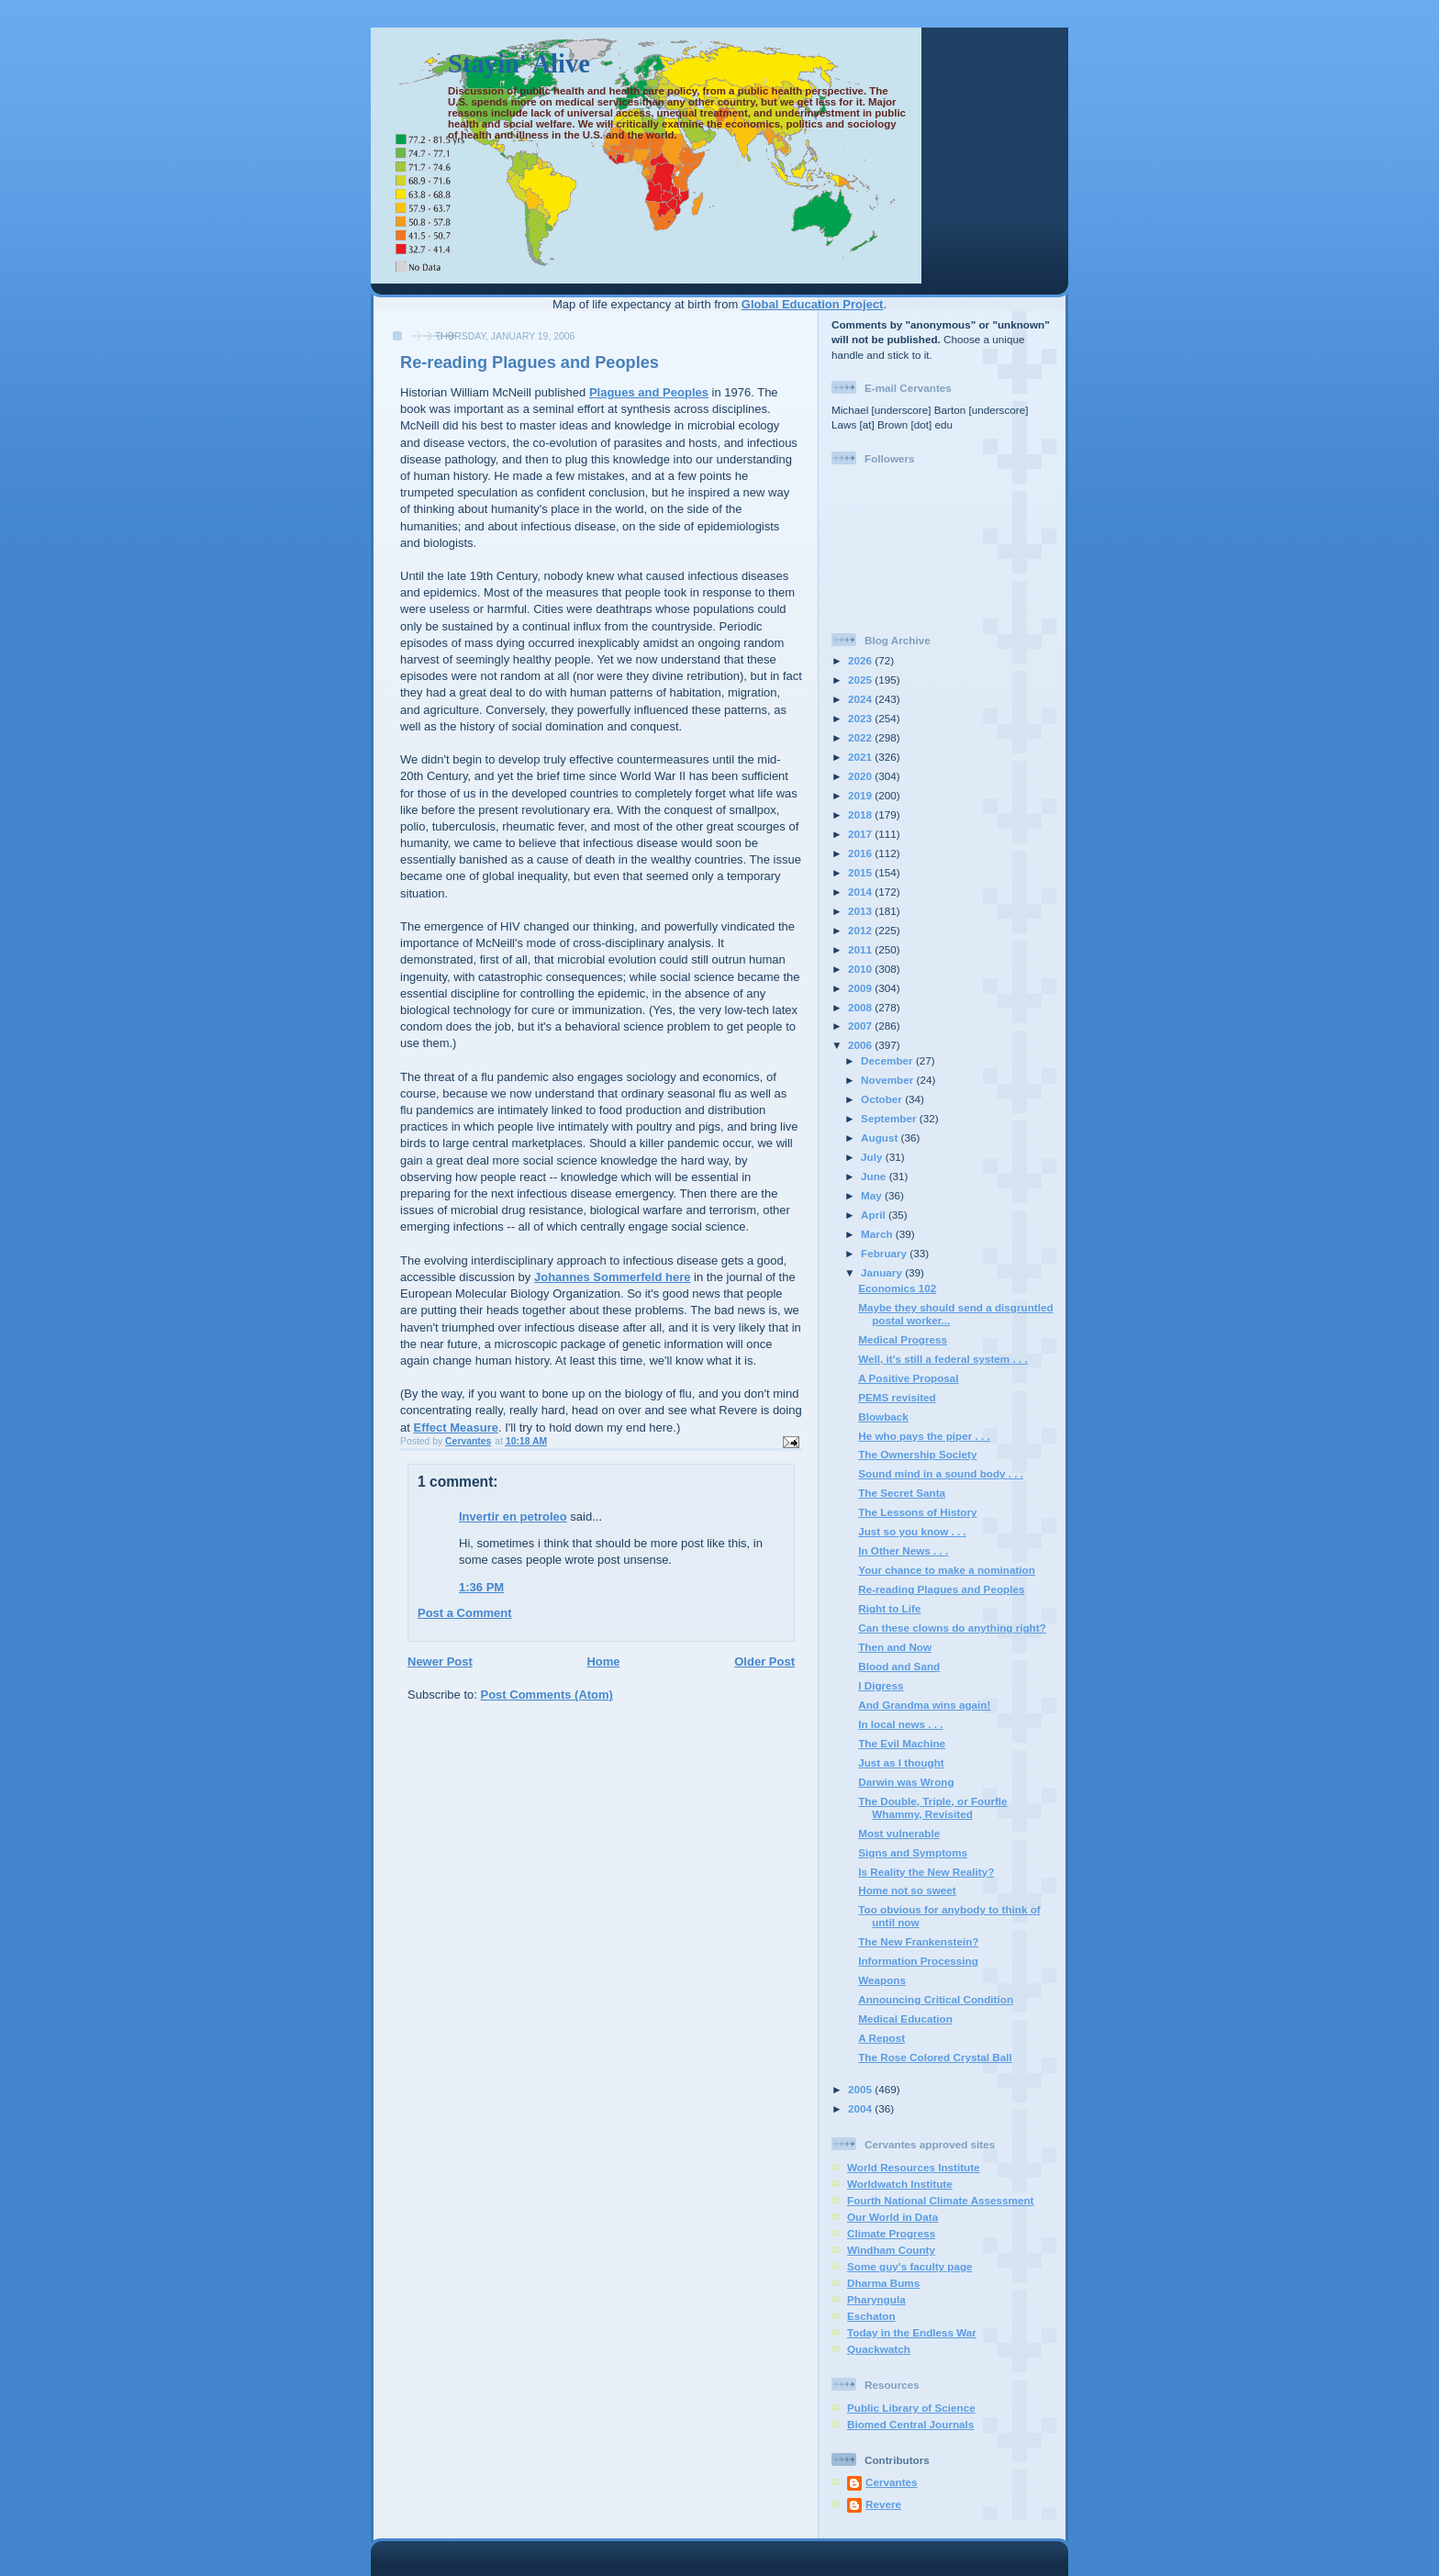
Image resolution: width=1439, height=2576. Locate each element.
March (878, 1234)
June (875, 1176)
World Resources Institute (913, 2167)
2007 (861, 1026)
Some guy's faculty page (910, 2266)
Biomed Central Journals (910, 2424)
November (888, 1080)
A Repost (881, 2038)
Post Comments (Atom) (547, 1694)
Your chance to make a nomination (946, 1570)
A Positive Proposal (908, 1378)
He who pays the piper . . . (924, 1436)
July (873, 1157)
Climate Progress (891, 2233)
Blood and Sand (899, 1666)
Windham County (891, 2250)
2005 (861, 2089)
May (873, 1195)
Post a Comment (465, 1613)
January (883, 1272)
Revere (883, 2504)
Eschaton (871, 2316)
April (874, 1215)
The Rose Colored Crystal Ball (935, 2057)
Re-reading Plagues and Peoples (941, 1589)
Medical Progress (902, 1339)
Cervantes (891, 2482)
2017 (861, 834)
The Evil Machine (901, 1743)
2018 (861, 814)
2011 (861, 949)
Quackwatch (878, 2349)
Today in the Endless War (911, 2332)
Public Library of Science (911, 2408)
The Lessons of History (917, 1512)
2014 (861, 892)
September (890, 1118)
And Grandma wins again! (924, 1705)
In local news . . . (900, 1724)
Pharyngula (876, 2299)
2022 (861, 737)
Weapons (882, 1980)
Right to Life (889, 1608)
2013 (861, 911)
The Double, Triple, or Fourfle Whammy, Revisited (932, 1807)
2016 (861, 853)
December (888, 1060)
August (881, 1137)
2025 (861, 680)
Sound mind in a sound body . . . (940, 1473)
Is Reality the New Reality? (926, 1872)
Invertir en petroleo (513, 1516)
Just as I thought (901, 1762)
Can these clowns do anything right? (952, 1628)
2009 (861, 988)
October (883, 1099)
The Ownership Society (917, 1454)
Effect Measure (455, 1427)
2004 (861, 2108)
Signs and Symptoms (912, 1852)
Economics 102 (897, 1288)
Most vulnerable (899, 1833)
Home (602, 1661)
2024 (861, 699)
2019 (861, 795)
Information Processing (918, 1961)
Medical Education (905, 2018)
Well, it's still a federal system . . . (942, 1359)
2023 (861, 718)
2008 (861, 1007)
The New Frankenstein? (918, 1941)
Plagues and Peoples (648, 392)
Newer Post (440, 1661)
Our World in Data (892, 2217)
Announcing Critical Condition (935, 1999)
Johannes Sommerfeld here (612, 1277)
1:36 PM (481, 1587)
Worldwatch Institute (900, 2184)
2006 (861, 1045)
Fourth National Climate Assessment (940, 2200)
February (885, 1253)
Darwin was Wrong (906, 1782)
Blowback (883, 1416)
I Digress (880, 1685)
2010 (861, 969)
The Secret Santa (901, 1493)
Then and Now (894, 1647)
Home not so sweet (907, 1890)
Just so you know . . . (912, 1531)
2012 (861, 930)
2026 (861, 660)
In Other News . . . (903, 1550)
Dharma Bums (883, 2283)
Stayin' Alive (519, 64)
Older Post (764, 1661)
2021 (861, 757)
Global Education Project (813, 304)
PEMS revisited (896, 1397)
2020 (861, 776)
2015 (861, 872)
